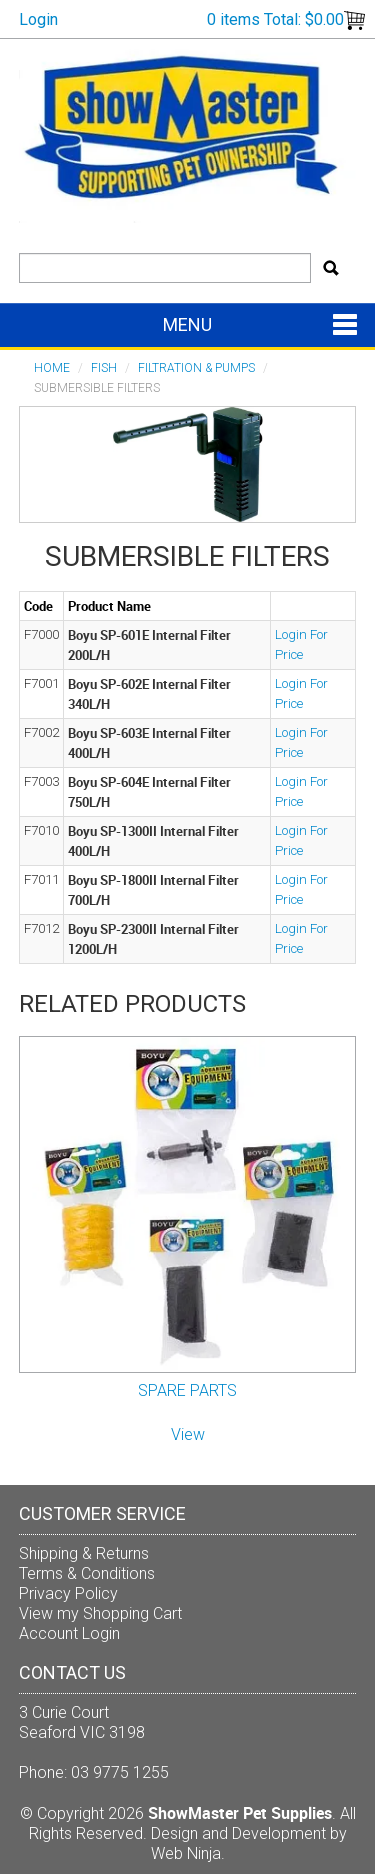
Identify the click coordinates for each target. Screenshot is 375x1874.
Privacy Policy (68, 1593)
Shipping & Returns (84, 1553)
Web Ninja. (188, 1853)
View (188, 1434)
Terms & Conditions (87, 1573)
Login (38, 19)
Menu (187, 324)
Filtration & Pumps (196, 368)
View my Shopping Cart (100, 1613)
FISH (104, 368)
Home (52, 368)
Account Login (69, 1633)
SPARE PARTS (187, 1390)
